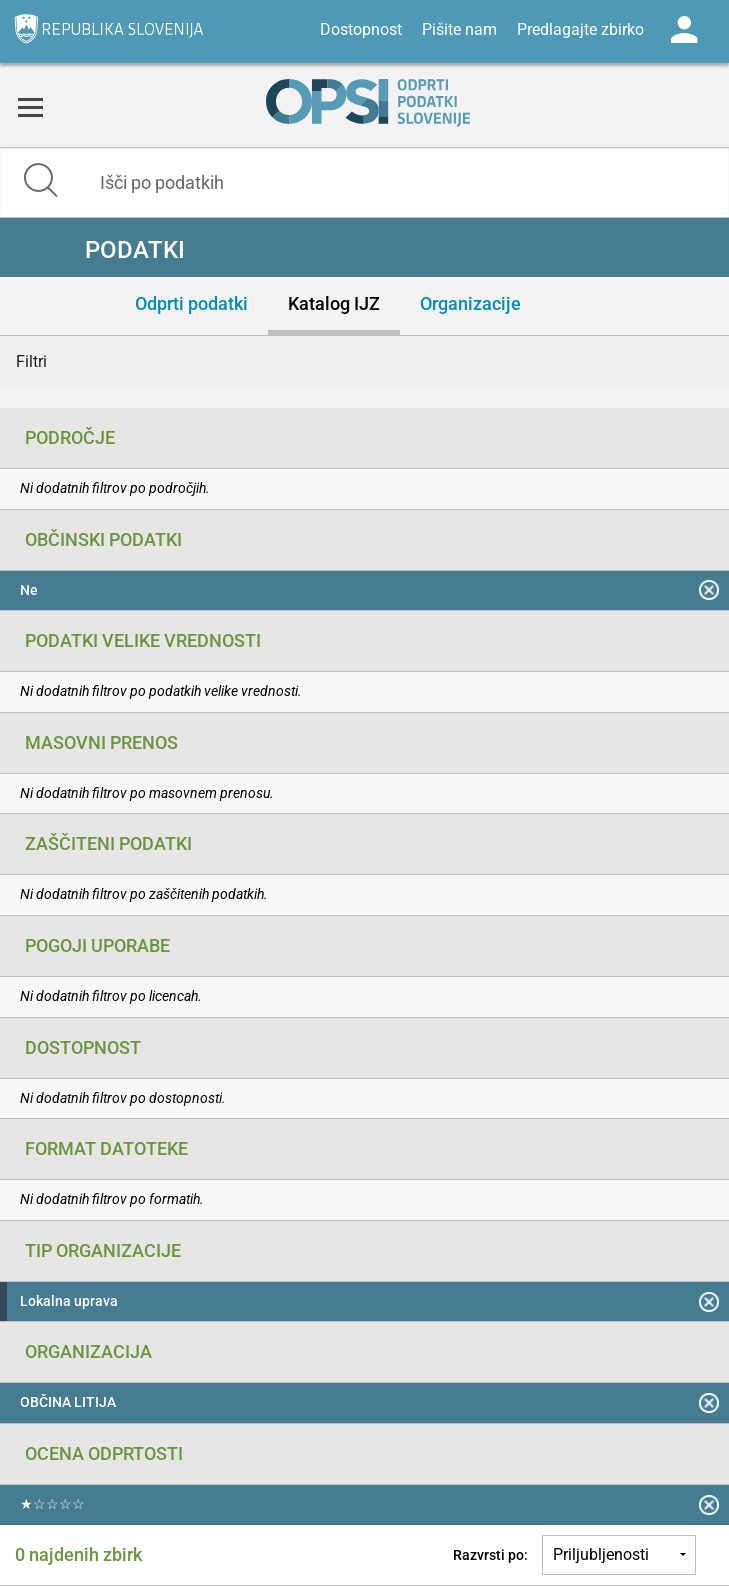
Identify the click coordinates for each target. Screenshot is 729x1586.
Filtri (31, 361)
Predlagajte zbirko (580, 29)
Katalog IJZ (334, 303)
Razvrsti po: (490, 1555)
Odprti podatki (191, 303)
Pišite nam (459, 29)
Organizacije (470, 303)
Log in (684, 30)
